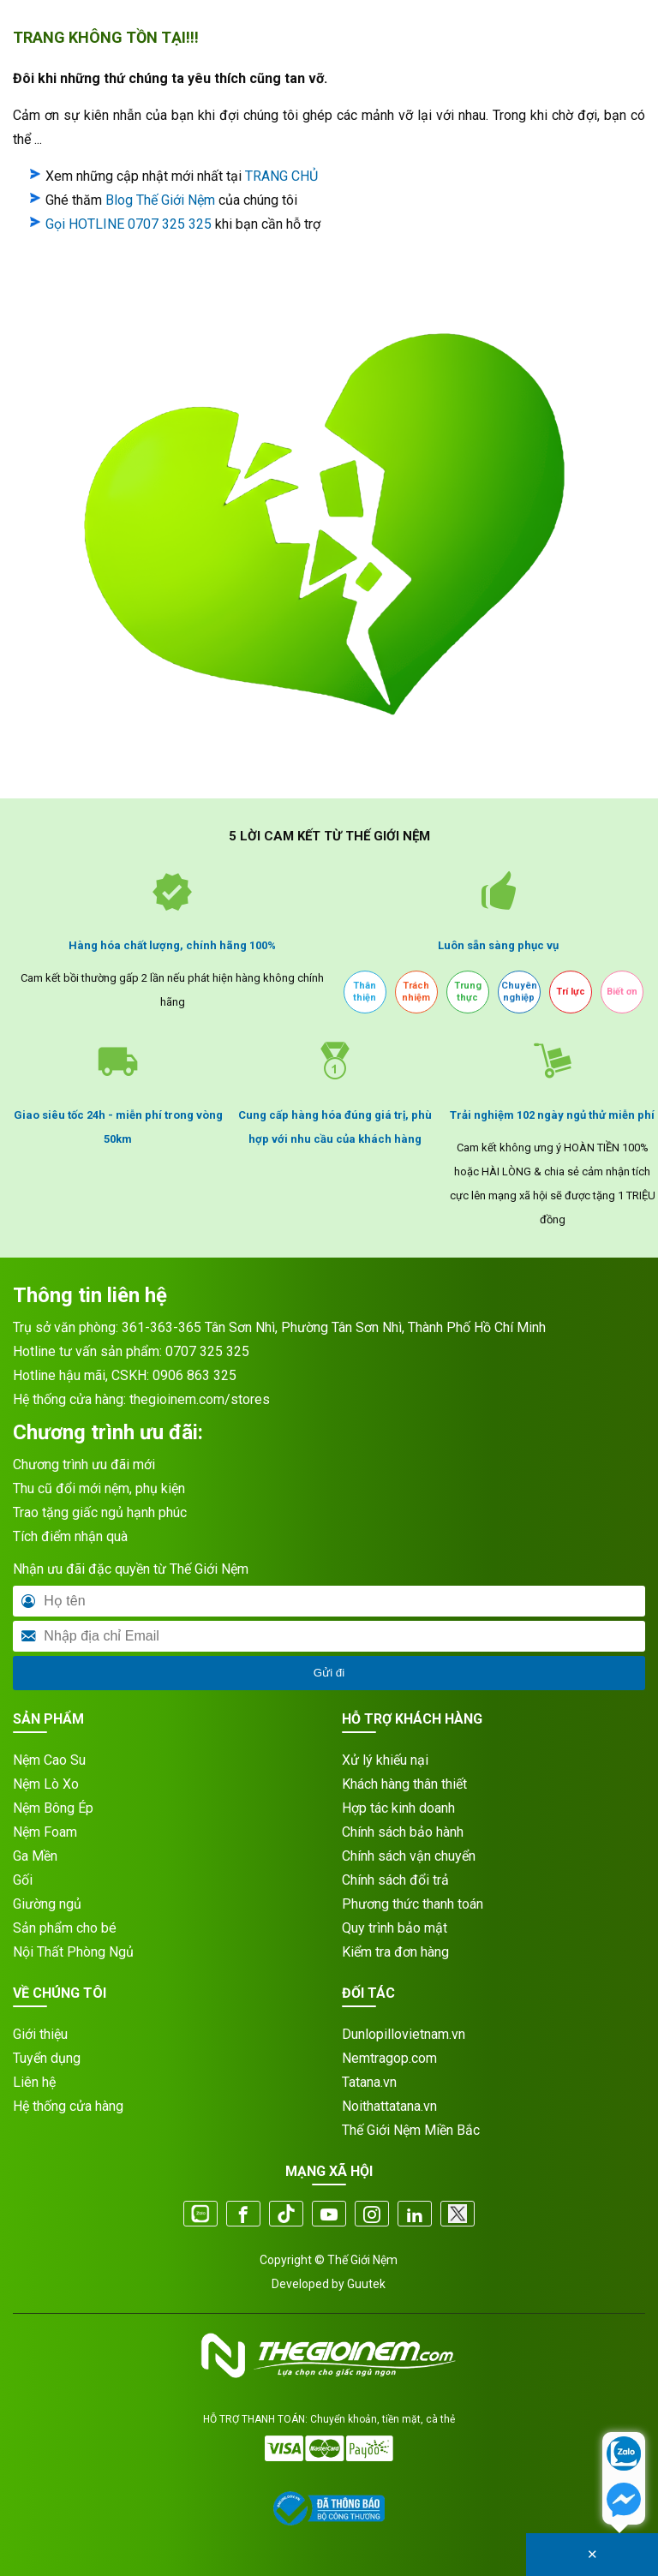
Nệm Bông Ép (53, 1808)
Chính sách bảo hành (403, 1832)
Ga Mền (35, 1856)
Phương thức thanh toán (412, 1904)
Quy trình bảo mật (394, 1928)
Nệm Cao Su (49, 1760)
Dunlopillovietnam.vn (403, 2034)
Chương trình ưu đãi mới (84, 1464)
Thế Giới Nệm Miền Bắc (411, 2130)
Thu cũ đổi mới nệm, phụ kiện (99, 1488)
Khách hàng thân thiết (404, 1784)
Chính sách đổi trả (395, 1880)
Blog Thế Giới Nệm (160, 200)
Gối (23, 1880)
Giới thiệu (40, 2034)
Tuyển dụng (47, 2058)
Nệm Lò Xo (46, 1784)
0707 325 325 (207, 1351)
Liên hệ (34, 2082)
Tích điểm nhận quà (70, 1536)
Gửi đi (329, 1672)
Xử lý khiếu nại (385, 1760)
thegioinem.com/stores (199, 1399)
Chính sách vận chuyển (409, 1856)
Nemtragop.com (389, 2058)
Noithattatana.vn (389, 2106)
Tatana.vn (369, 2082)
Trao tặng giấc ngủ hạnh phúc (100, 1512)
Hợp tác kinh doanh (398, 1808)
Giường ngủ (47, 1904)
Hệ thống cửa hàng (68, 2106)
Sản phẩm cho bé (65, 1928)
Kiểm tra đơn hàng (395, 1952)
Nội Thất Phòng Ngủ (73, 1952)
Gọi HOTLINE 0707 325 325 (128, 224)
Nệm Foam (45, 1832)
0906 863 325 (194, 1375)
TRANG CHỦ (281, 176)
